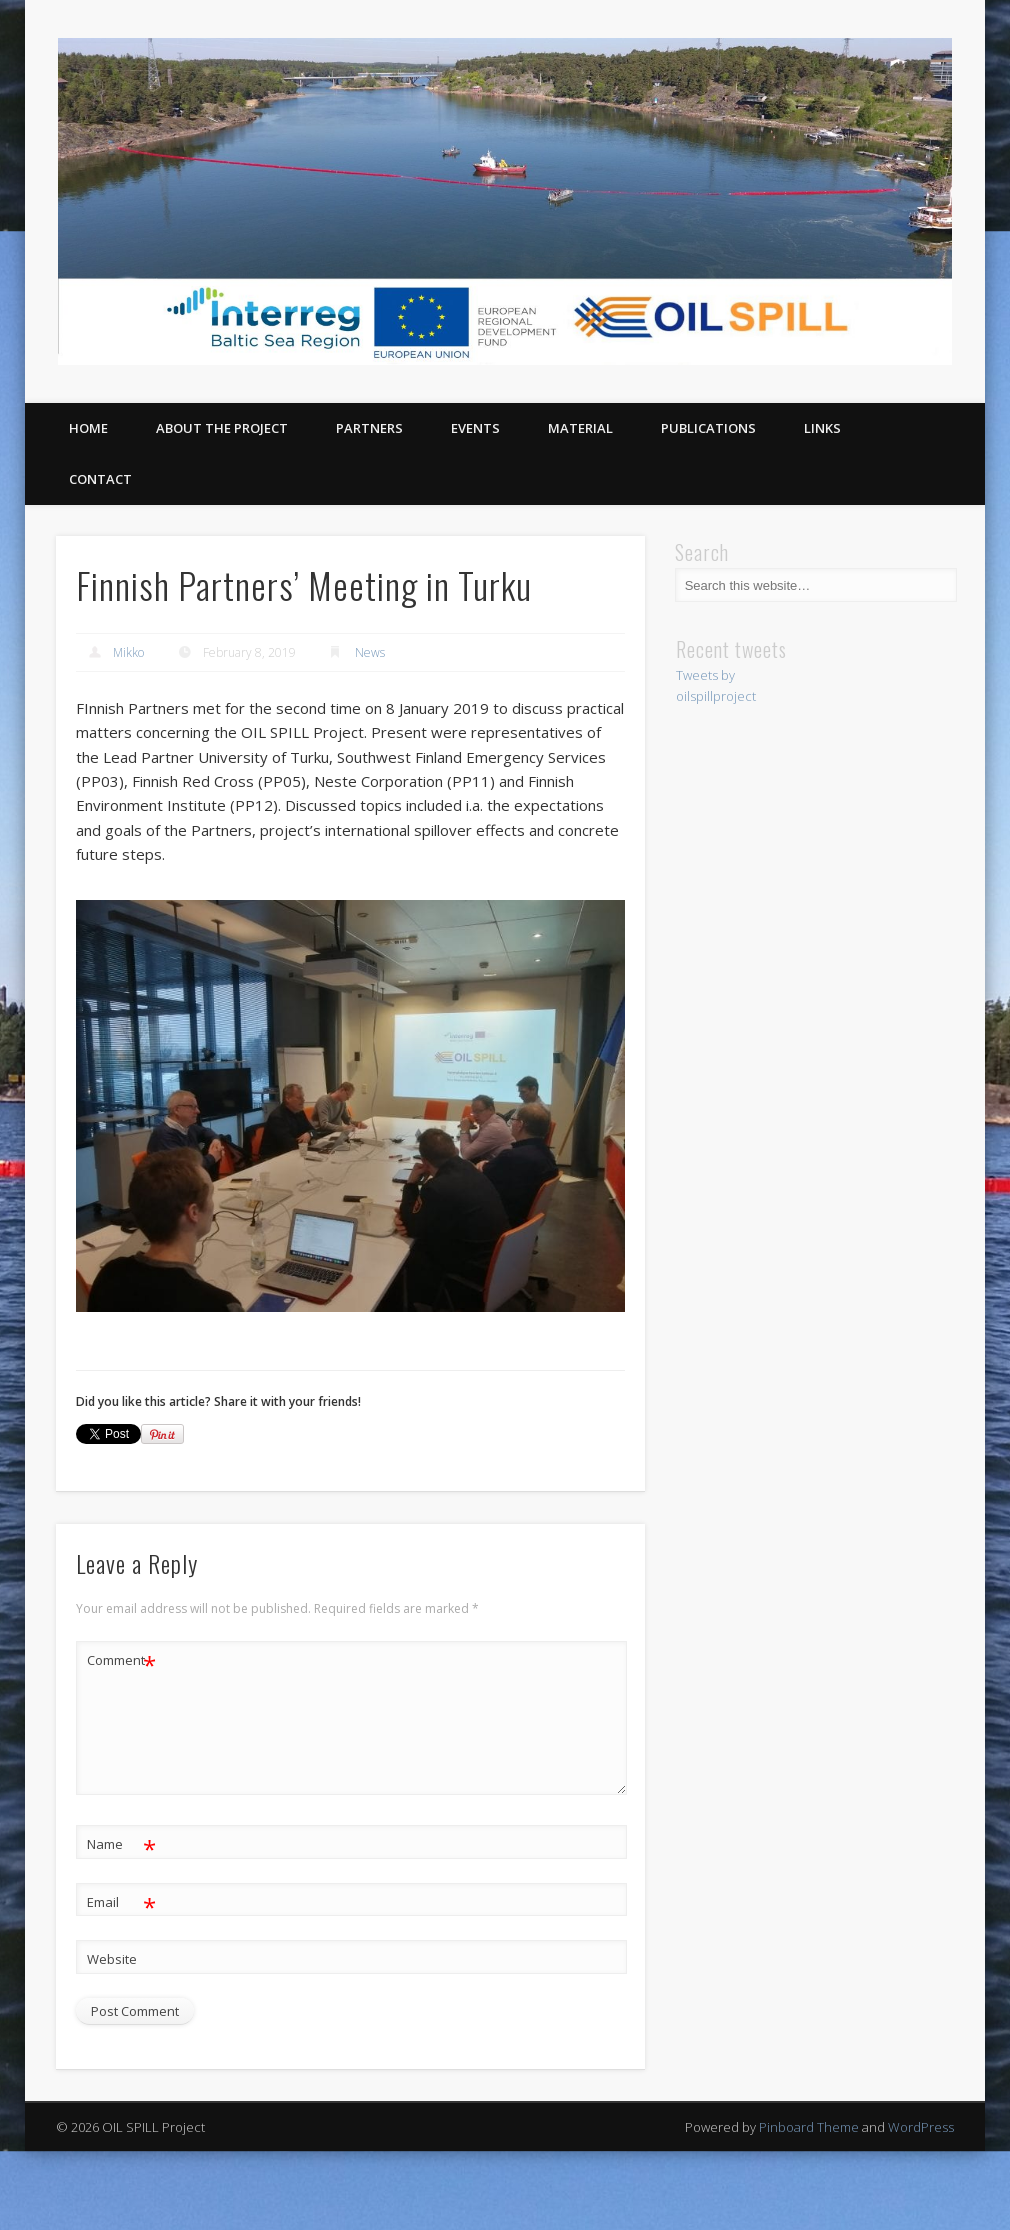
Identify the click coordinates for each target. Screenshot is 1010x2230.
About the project (222, 428)
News (370, 652)
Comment (121, 1660)
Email (121, 1902)
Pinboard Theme (809, 2127)
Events (475, 428)
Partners (369, 428)
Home (88, 428)
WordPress (921, 2127)
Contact (100, 479)
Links (822, 428)
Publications (708, 428)
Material (580, 428)
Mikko (128, 652)
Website (112, 1959)
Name (121, 1844)
